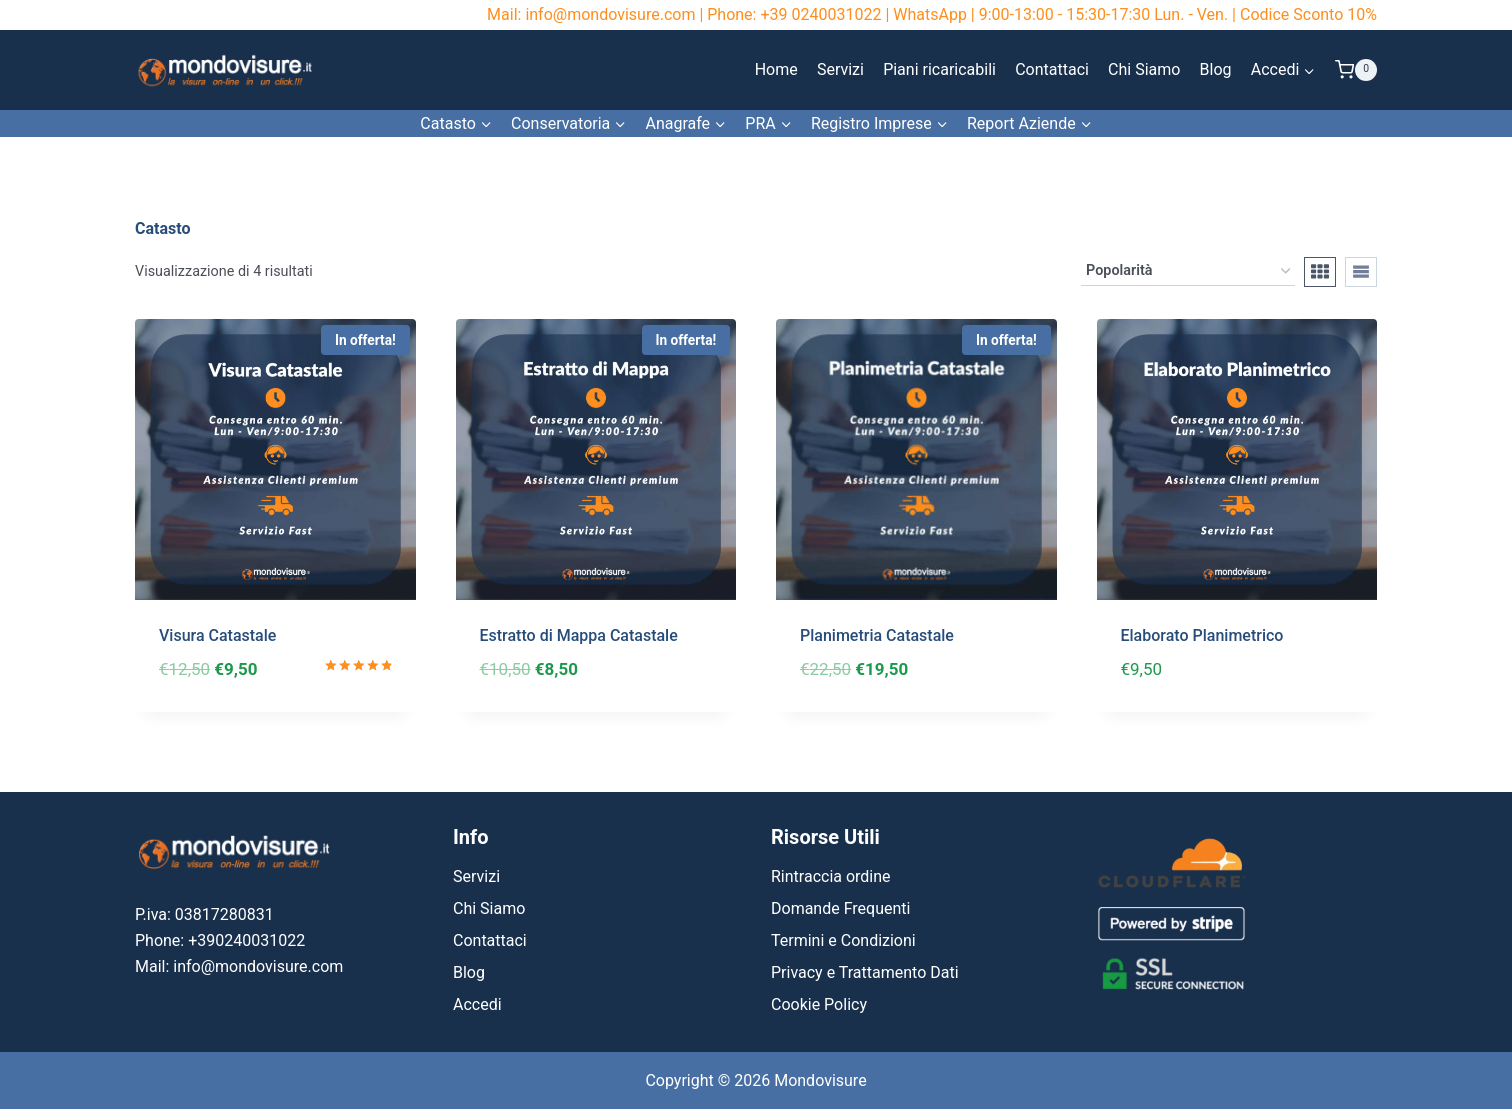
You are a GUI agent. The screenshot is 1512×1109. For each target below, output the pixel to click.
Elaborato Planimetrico (1202, 635)
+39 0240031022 (820, 14)
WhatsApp (930, 14)
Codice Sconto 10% (1308, 14)
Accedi (477, 1004)
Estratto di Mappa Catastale (579, 635)
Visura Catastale (217, 635)
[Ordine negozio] (1188, 271)
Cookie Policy (819, 1004)
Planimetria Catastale (877, 635)
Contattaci (1052, 69)
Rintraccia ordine (831, 876)
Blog (1216, 69)
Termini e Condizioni (843, 940)
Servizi (840, 69)
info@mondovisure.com (610, 14)
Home (776, 69)
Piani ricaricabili (939, 69)
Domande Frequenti (840, 908)
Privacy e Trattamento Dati (865, 972)
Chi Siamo (1144, 69)
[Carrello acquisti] (1356, 70)
